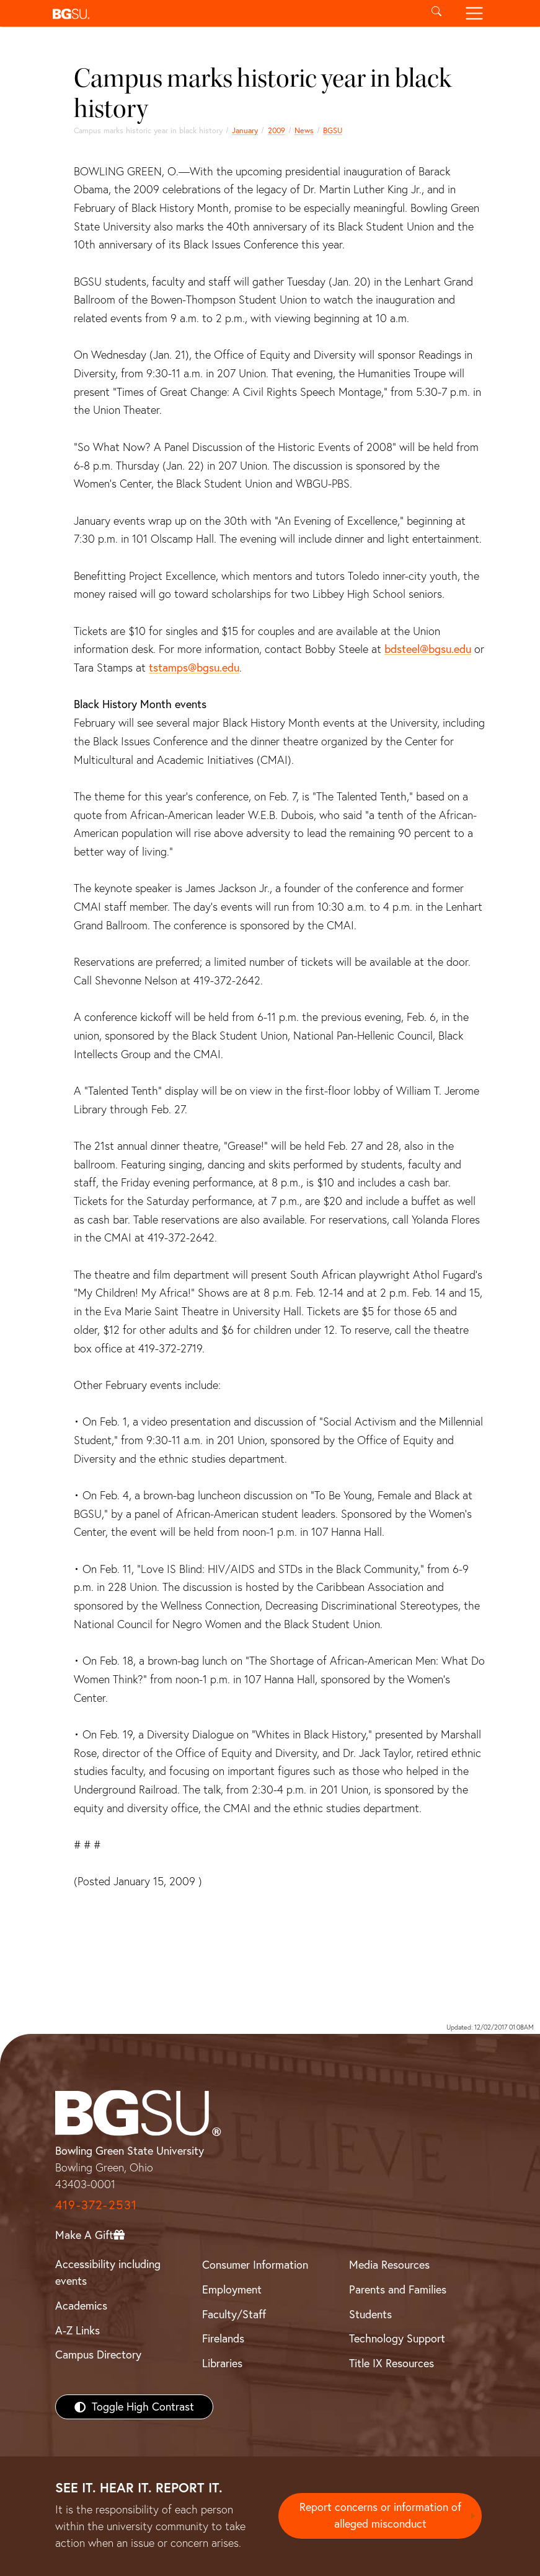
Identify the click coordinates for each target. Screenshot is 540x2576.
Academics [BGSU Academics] (81, 2305)
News (304, 130)
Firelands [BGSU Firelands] (223, 2338)
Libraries (222, 2363)
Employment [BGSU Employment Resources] (232, 2289)
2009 (276, 130)
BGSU (332, 130)
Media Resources (389, 2265)
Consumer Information (255, 2265)
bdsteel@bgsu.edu (427, 649)
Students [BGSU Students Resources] (370, 2314)
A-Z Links (77, 2330)
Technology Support (397, 2338)
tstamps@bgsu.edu (194, 667)
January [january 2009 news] (245, 130)
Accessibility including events (108, 2272)
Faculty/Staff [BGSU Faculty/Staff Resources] (234, 2314)
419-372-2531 (96, 2204)
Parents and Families (397, 2289)
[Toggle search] (437, 13)
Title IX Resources (391, 2363)
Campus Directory (98, 2354)
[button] (232, 13)
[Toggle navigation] (475, 13)
